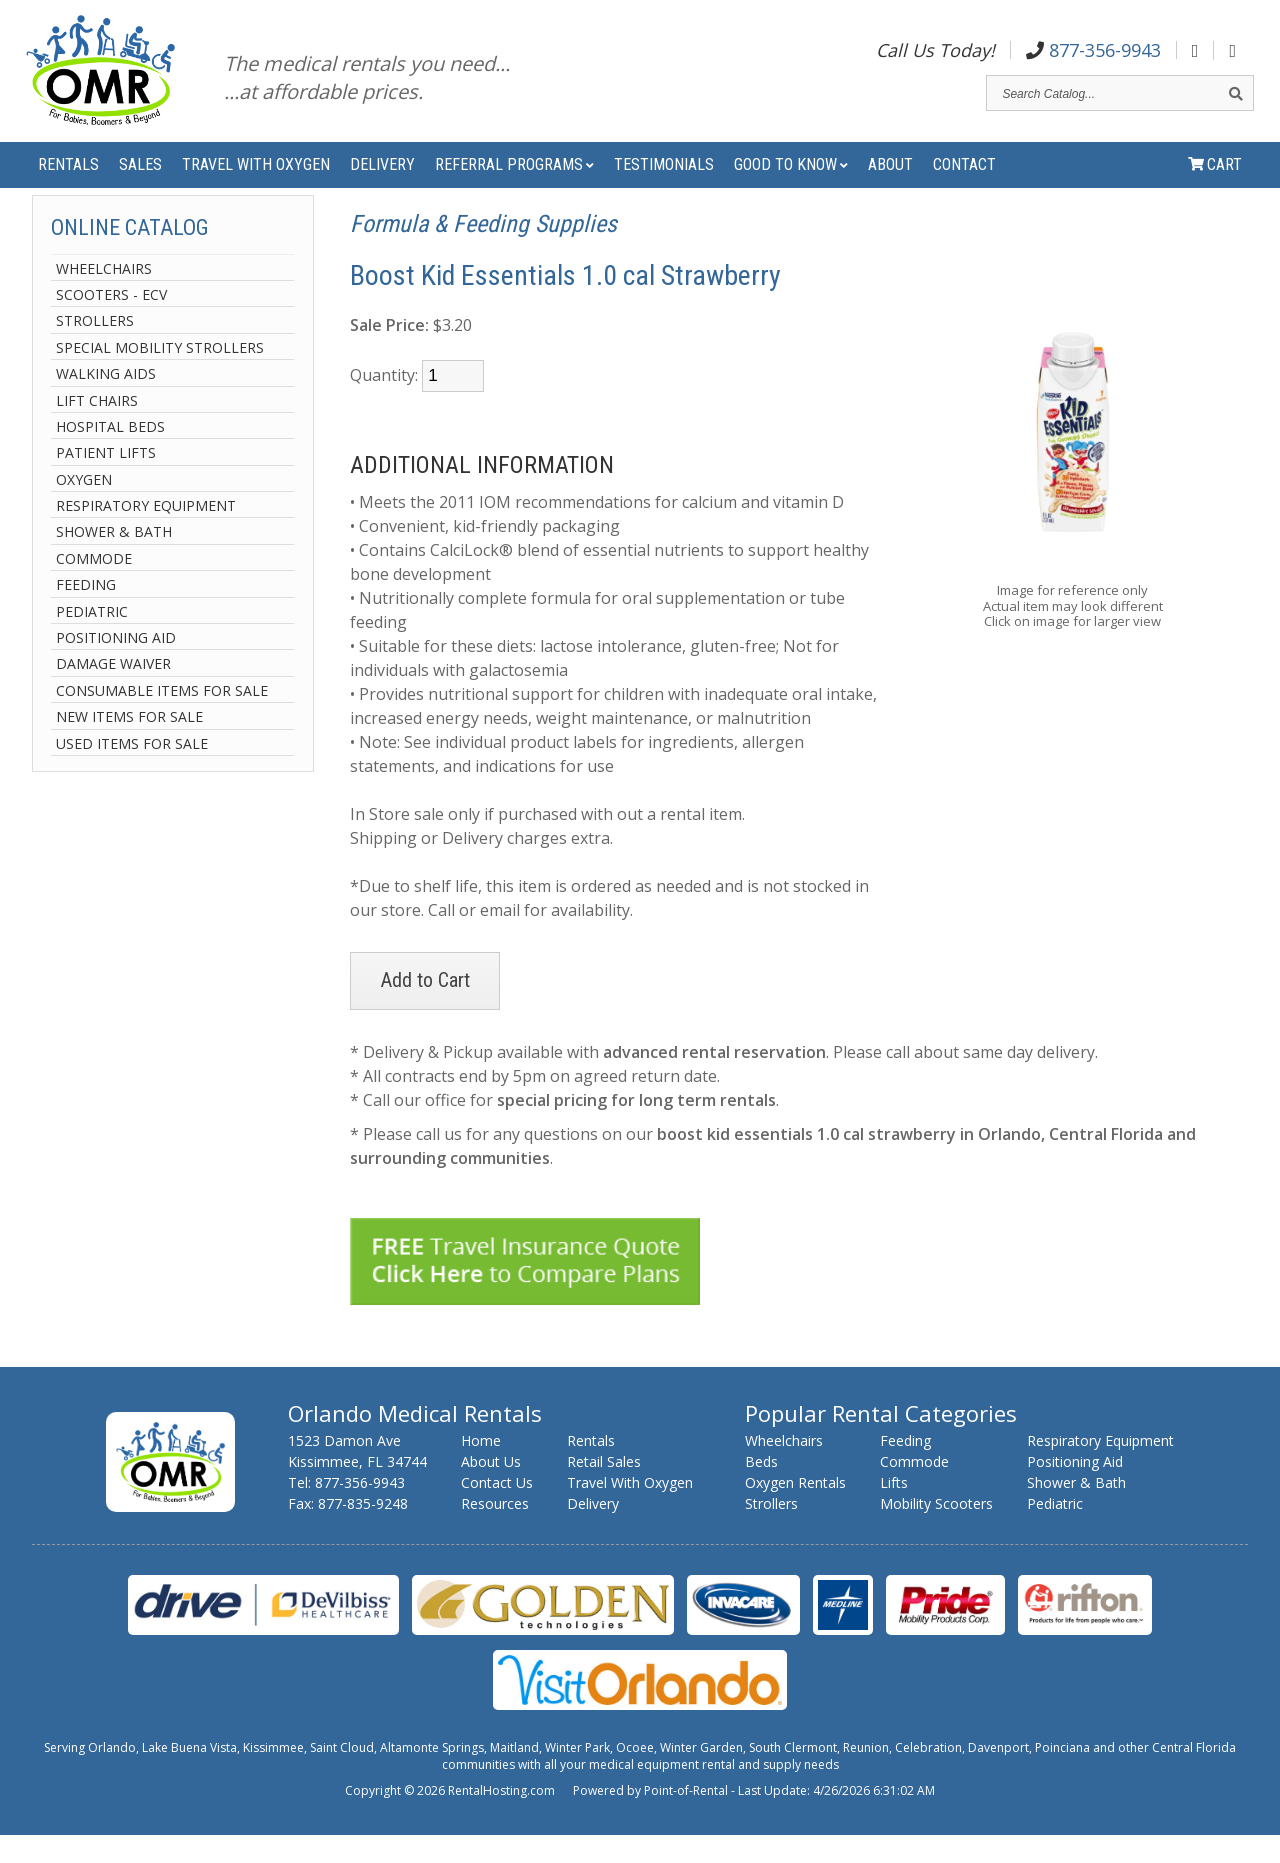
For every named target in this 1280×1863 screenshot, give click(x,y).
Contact (964, 180)
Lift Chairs (97, 428)
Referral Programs (514, 180)
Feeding (86, 612)
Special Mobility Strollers (160, 375)
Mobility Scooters (936, 1531)
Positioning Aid (116, 665)
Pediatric (92, 639)
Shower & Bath (114, 560)
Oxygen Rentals (795, 1510)
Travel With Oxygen (256, 180)
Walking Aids (106, 401)
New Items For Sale (129, 744)
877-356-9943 (1093, 54)
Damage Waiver (113, 692)
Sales (140, 180)
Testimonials (664, 180)
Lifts (894, 1510)
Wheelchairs (104, 296)
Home (481, 1468)
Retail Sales (604, 1489)
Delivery (382, 180)
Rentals (68, 180)
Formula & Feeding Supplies (483, 252)
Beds (761, 1489)
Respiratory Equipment (146, 533)
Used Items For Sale (132, 771)
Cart (1215, 180)
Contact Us (497, 1510)
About (890, 180)
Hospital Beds (110, 454)
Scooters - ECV (111, 322)
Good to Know (791, 180)
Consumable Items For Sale (162, 718)
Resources (495, 1531)
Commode (94, 586)
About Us (491, 1489)
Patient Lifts (106, 481)
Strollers (95, 349)
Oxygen (84, 507)
